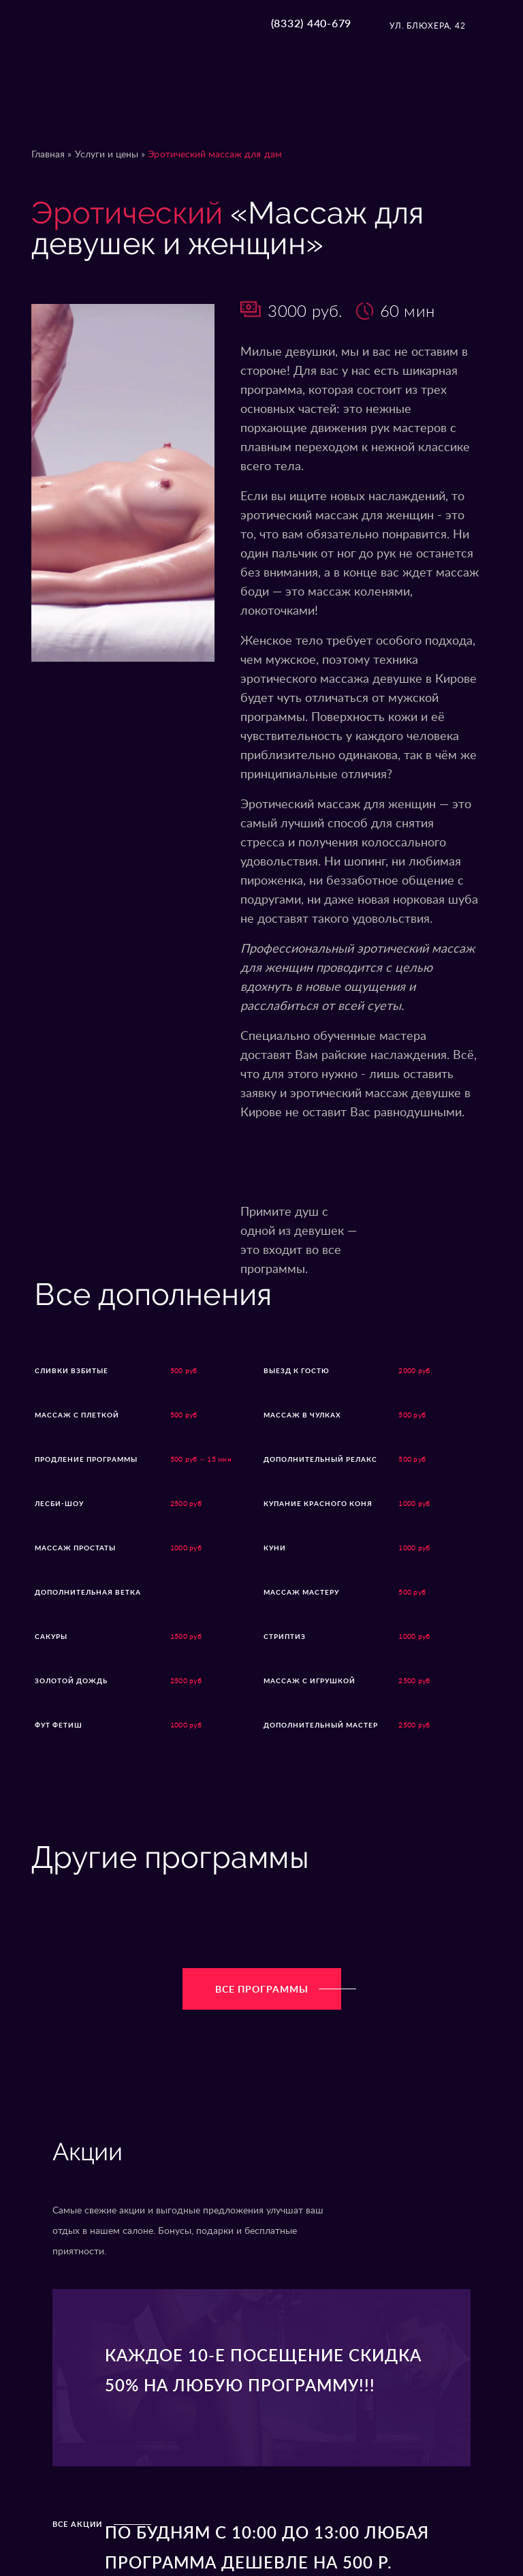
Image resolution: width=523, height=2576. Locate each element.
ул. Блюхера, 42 (427, 26)
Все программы (278, 1990)
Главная (48, 154)
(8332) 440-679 (311, 22)
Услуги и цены (107, 154)
